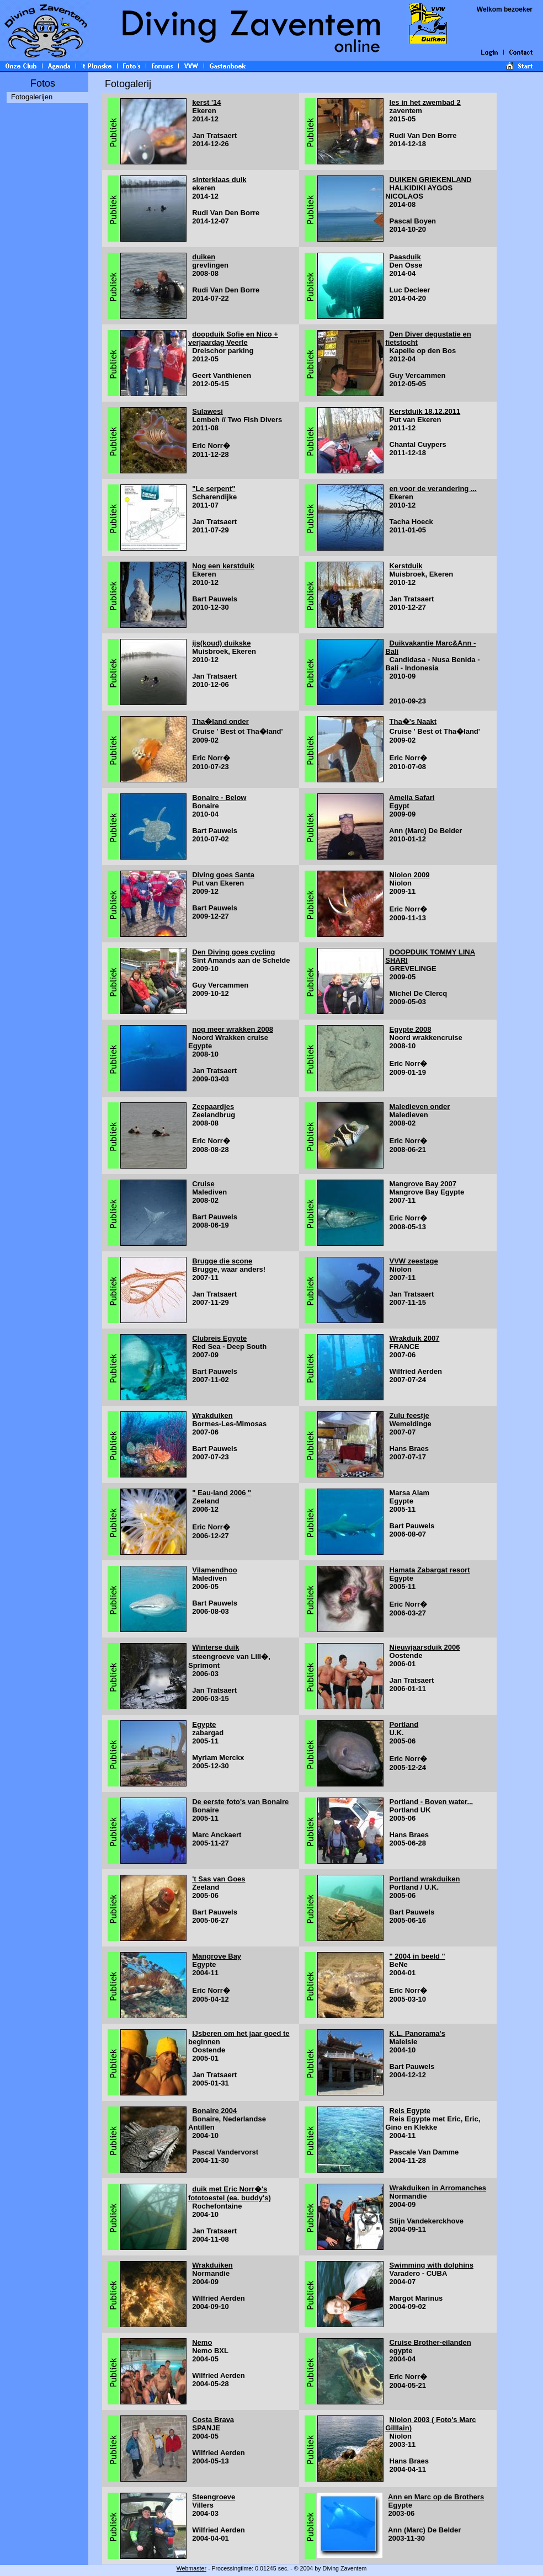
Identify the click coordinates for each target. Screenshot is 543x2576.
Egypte (204, 1724)
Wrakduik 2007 (415, 1338)
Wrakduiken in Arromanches (438, 2188)
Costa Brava (213, 2419)
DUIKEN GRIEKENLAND (431, 179)
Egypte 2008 (411, 1029)
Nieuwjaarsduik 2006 (425, 1647)
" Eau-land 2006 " (221, 1493)
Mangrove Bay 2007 (423, 1184)
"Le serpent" (213, 488)
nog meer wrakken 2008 (232, 1029)
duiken (203, 257)
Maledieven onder (420, 1106)
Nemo (202, 2342)
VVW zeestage (414, 1261)
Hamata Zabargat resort (430, 1570)
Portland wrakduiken (425, 1879)
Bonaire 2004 (214, 2110)
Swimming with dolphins (431, 2265)
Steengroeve (213, 2497)
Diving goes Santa (223, 875)
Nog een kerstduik (223, 566)
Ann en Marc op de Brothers (436, 2497)
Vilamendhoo (214, 1570)
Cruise (203, 1184)
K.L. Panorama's (417, 2033)
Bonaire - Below (219, 797)
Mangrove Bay (216, 1956)
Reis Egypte (410, 2110)
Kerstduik (406, 566)
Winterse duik (215, 1647)
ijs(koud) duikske (221, 643)
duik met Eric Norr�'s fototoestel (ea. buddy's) (229, 2193)
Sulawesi (207, 411)
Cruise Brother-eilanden (430, 2342)
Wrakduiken (212, 1415)
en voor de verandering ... (433, 488)
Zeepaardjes (213, 1106)
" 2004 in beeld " (417, 1956)
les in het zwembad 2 (425, 102)
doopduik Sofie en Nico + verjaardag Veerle (233, 338)
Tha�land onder (220, 721)
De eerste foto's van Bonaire (240, 1802)
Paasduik (405, 257)
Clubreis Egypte (219, 1338)
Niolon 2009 (410, 875)
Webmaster (191, 2568)
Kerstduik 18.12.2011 (425, 411)
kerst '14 (206, 102)
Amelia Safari (411, 797)
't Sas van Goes (218, 1879)
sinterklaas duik (219, 179)
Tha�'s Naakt (413, 721)
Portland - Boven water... (431, 1802)
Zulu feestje (409, 1415)
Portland (404, 1724)
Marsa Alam (410, 1493)
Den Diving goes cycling (233, 952)
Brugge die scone (222, 1261)
